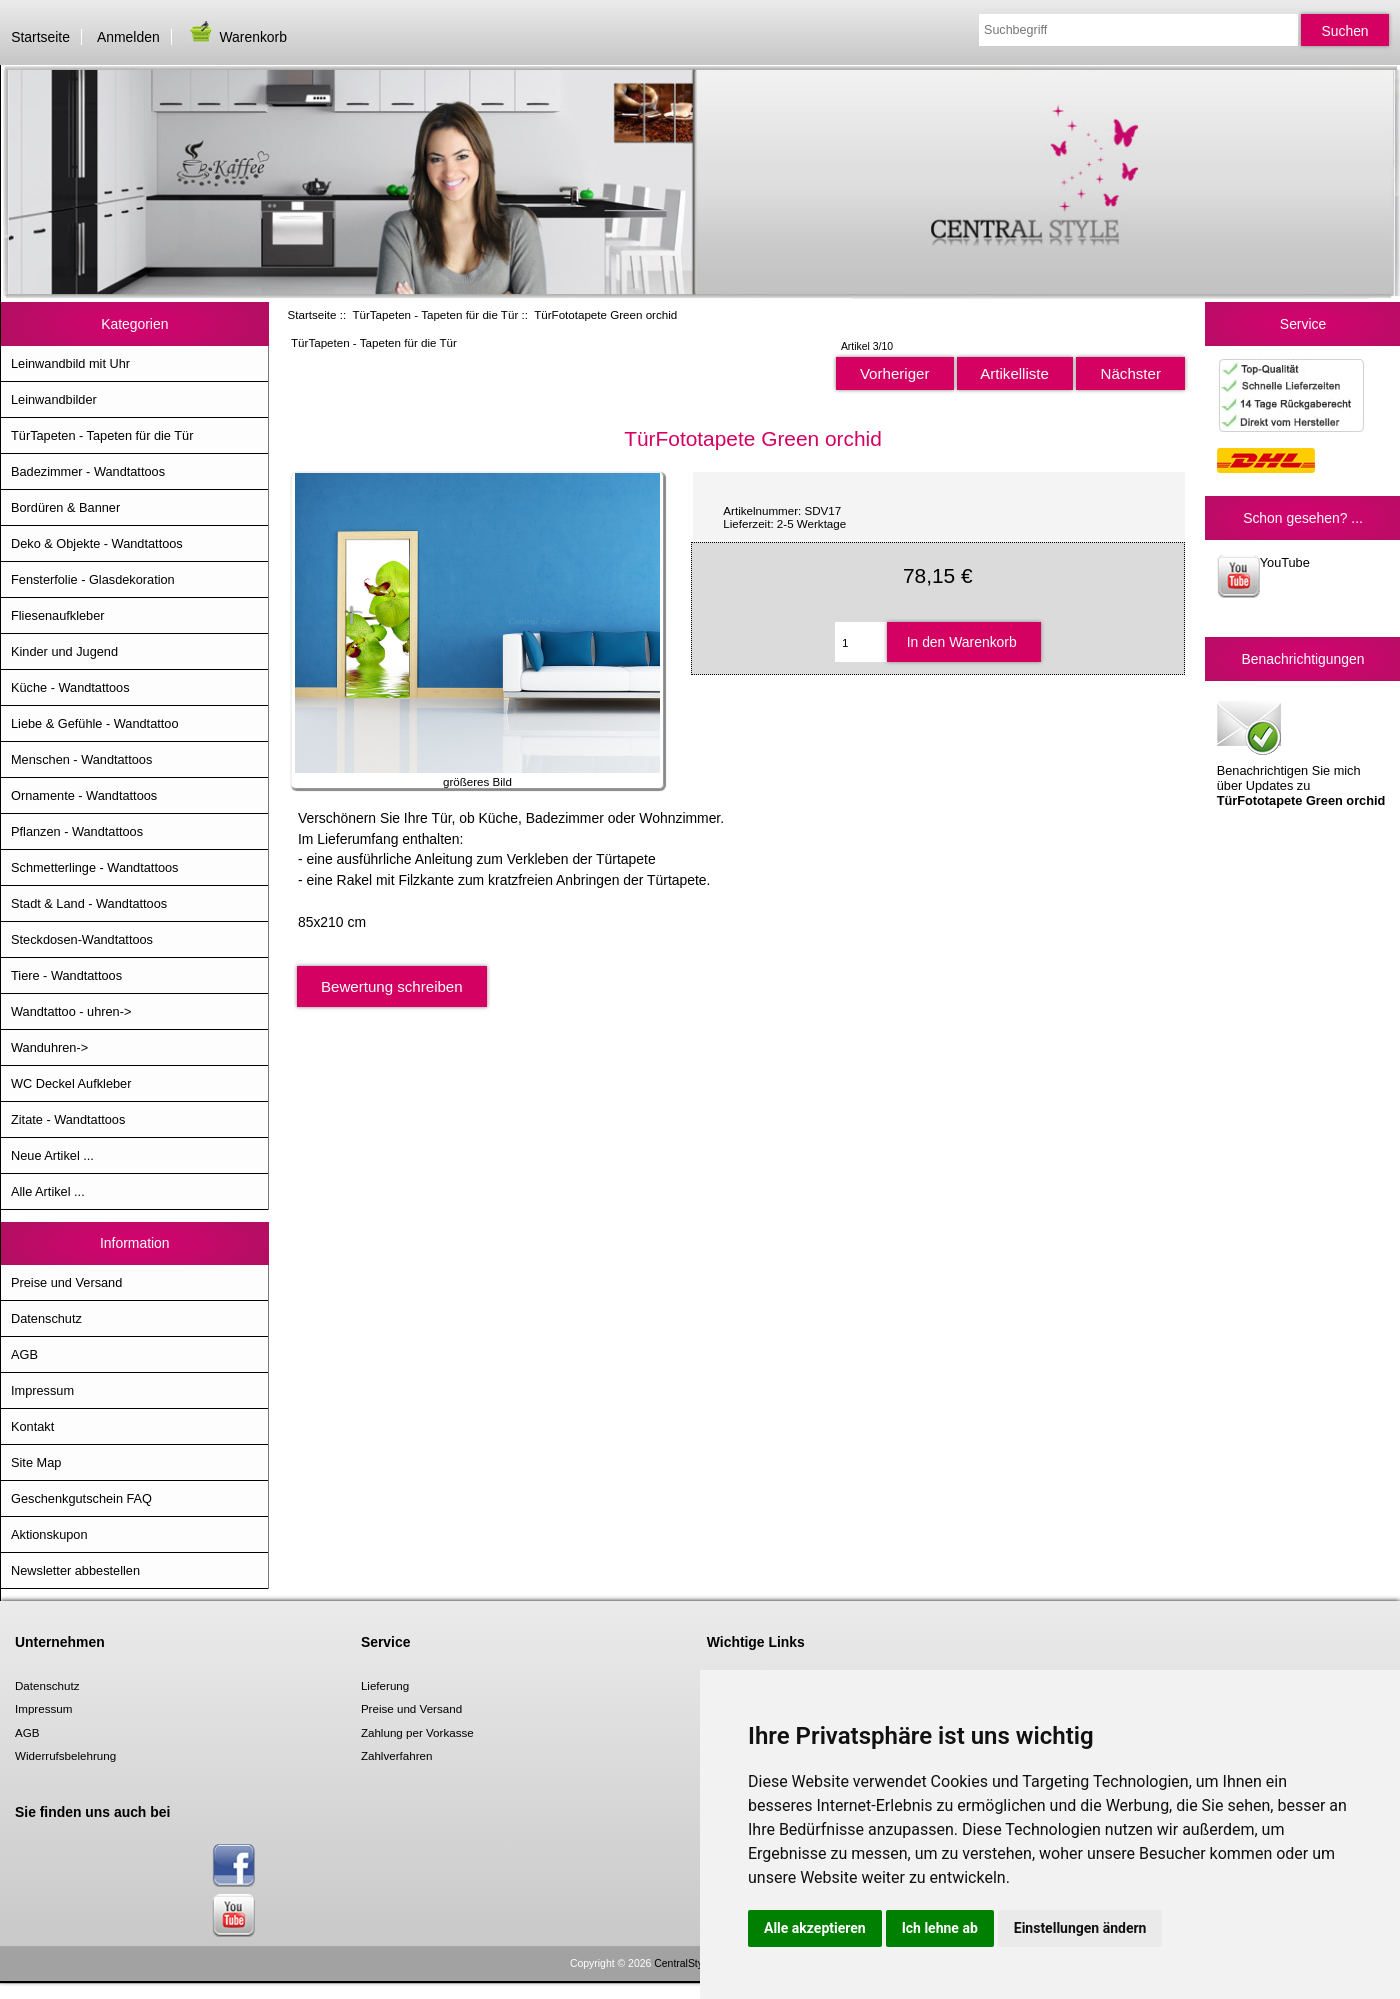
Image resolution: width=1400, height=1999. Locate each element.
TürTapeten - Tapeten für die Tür (435, 314)
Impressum (42, 1390)
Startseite (40, 37)
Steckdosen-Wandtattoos (82, 939)
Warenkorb (237, 37)
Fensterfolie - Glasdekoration (93, 579)
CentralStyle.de (689, 1963)
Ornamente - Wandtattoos (84, 795)
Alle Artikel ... (48, 1191)
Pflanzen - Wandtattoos (77, 831)
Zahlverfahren (397, 1755)
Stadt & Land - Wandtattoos (89, 903)
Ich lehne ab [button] (940, 1928)
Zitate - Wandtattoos (68, 1119)
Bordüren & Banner (65, 507)
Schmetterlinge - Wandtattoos (94, 867)
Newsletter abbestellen (75, 1570)
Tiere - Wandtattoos (66, 975)
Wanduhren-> (49, 1047)
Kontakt (32, 1426)
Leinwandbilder (54, 399)
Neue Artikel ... (52, 1155)
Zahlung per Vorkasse (417, 1732)
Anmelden (128, 37)
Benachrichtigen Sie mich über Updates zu (1301, 752)
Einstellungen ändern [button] (1080, 1928)
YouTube (1263, 576)
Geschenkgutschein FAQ (81, 1498)
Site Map (36, 1462)
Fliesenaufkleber (58, 615)
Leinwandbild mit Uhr (70, 363)
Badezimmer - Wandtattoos (88, 471)
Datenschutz (46, 1318)
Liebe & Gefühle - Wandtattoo (95, 723)
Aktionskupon (49, 1534)
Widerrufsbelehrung (65, 1755)
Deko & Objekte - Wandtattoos (97, 543)
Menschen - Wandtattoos (81, 759)
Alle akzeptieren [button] (815, 1928)
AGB (24, 1354)
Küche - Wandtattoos (70, 687)
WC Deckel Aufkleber (71, 1083)
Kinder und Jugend (64, 651)
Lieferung (385, 1685)
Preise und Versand (66, 1282)
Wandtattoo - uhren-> (71, 1011)
